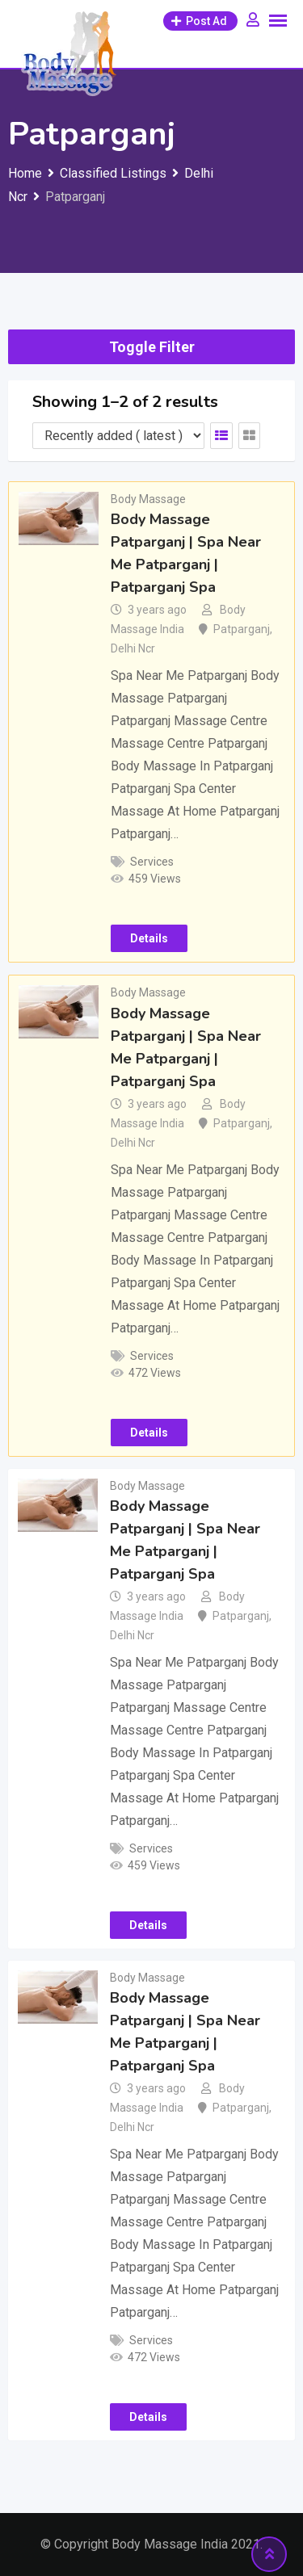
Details (149, 938)
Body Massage (148, 499)
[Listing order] (118, 435)
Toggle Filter (152, 346)
